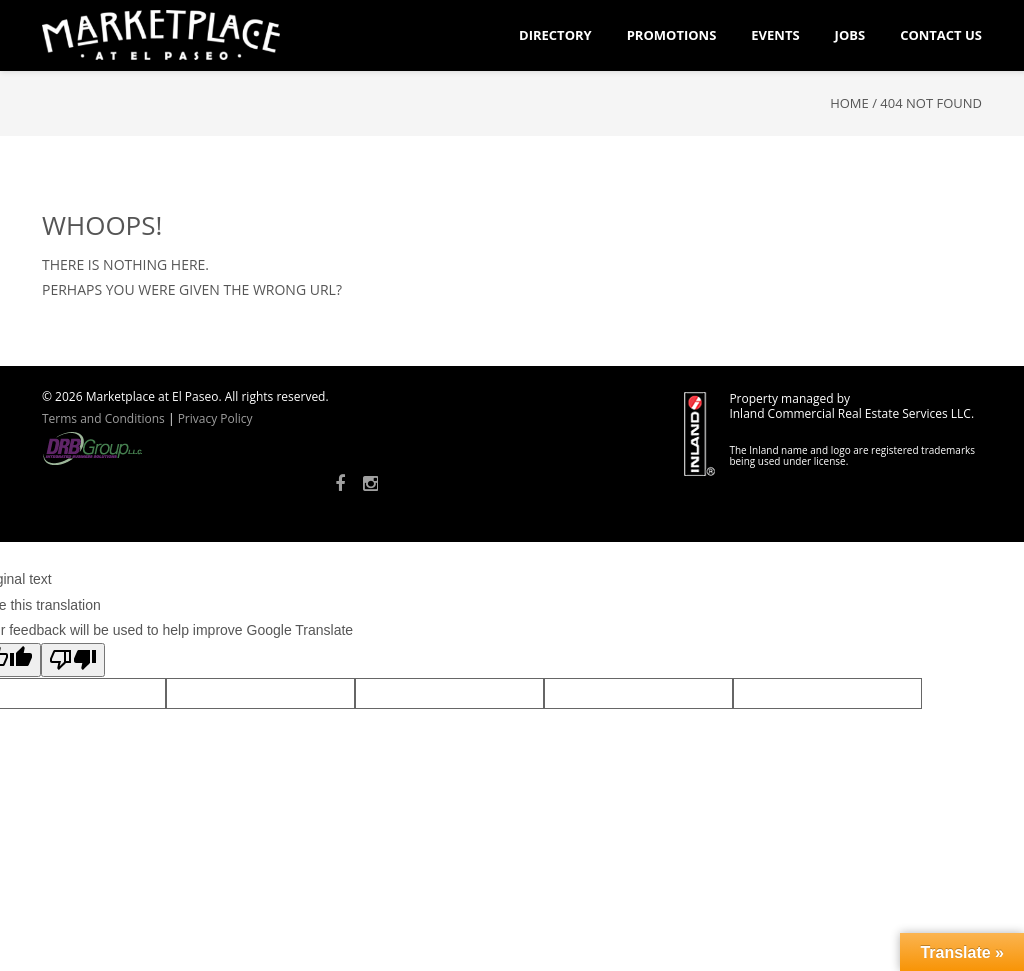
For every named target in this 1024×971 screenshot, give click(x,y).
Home (849, 103)
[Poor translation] (73, 660)
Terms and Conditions (103, 418)
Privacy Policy (215, 418)
